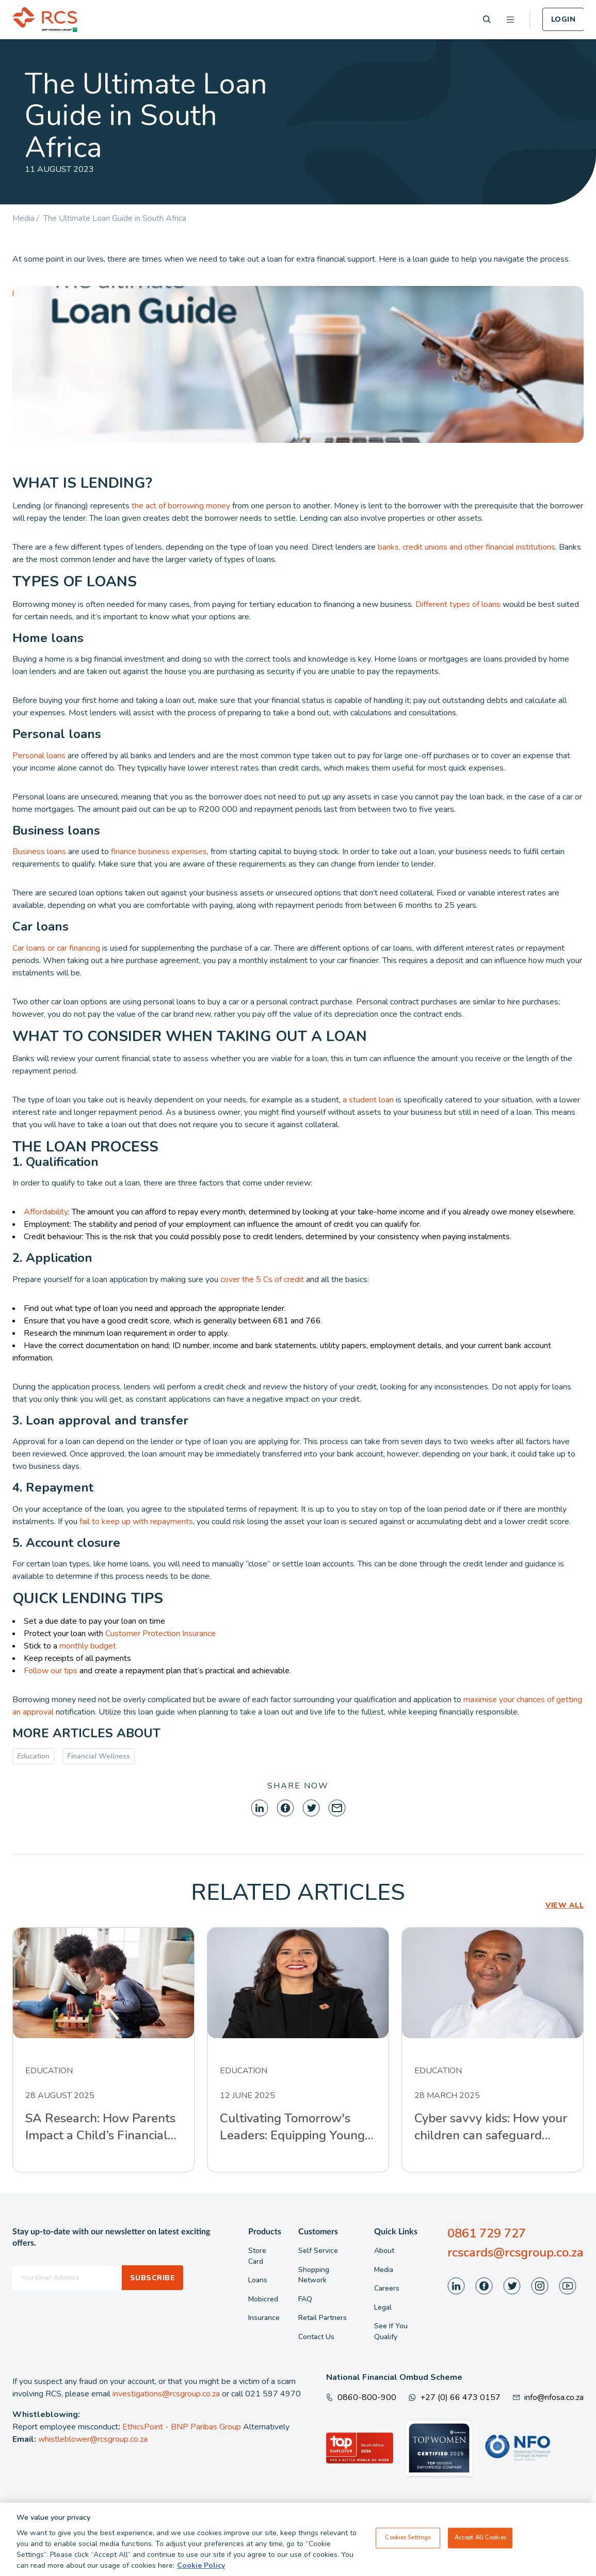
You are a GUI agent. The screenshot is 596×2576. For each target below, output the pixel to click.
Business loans (39, 851)
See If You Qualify (391, 2331)
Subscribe (152, 2278)
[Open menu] (510, 19)
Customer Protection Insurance (160, 1633)
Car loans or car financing (56, 948)
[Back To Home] (44, 19)
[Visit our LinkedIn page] (456, 2286)
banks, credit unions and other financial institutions (466, 547)
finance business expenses (159, 851)
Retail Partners (322, 2318)
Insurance (264, 2318)
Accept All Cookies (480, 2538)
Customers (318, 2232)
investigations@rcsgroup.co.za (166, 2393)
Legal (383, 2307)
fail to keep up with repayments (135, 1521)
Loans (257, 2280)
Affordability (46, 1212)
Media (383, 2270)
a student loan (368, 1100)
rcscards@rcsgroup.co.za (515, 2252)
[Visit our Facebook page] (484, 2286)
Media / (27, 218)
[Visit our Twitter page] (512, 2286)
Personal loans (39, 755)
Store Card (257, 2256)
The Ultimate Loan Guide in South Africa (114, 218)
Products (264, 2232)
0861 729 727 (486, 2233)
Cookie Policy (201, 2565)
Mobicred (263, 2299)
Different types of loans (458, 604)
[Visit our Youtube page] (567, 2286)
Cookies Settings (407, 2538)
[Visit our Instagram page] (540, 2286)
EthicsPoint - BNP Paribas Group (181, 2427)
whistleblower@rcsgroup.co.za (93, 2439)
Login (563, 19)
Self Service (318, 2250)
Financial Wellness (98, 1756)
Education (33, 1756)
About (384, 2250)
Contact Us (316, 2337)
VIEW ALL (564, 1905)
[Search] (486, 19)
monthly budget (87, 1646)
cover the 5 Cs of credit (261, 1279)
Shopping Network (313, 2275)
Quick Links (395, 2232)
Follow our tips (50, 1670)
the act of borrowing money (181, 505)
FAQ (305, 2299)
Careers (386, 2288)
